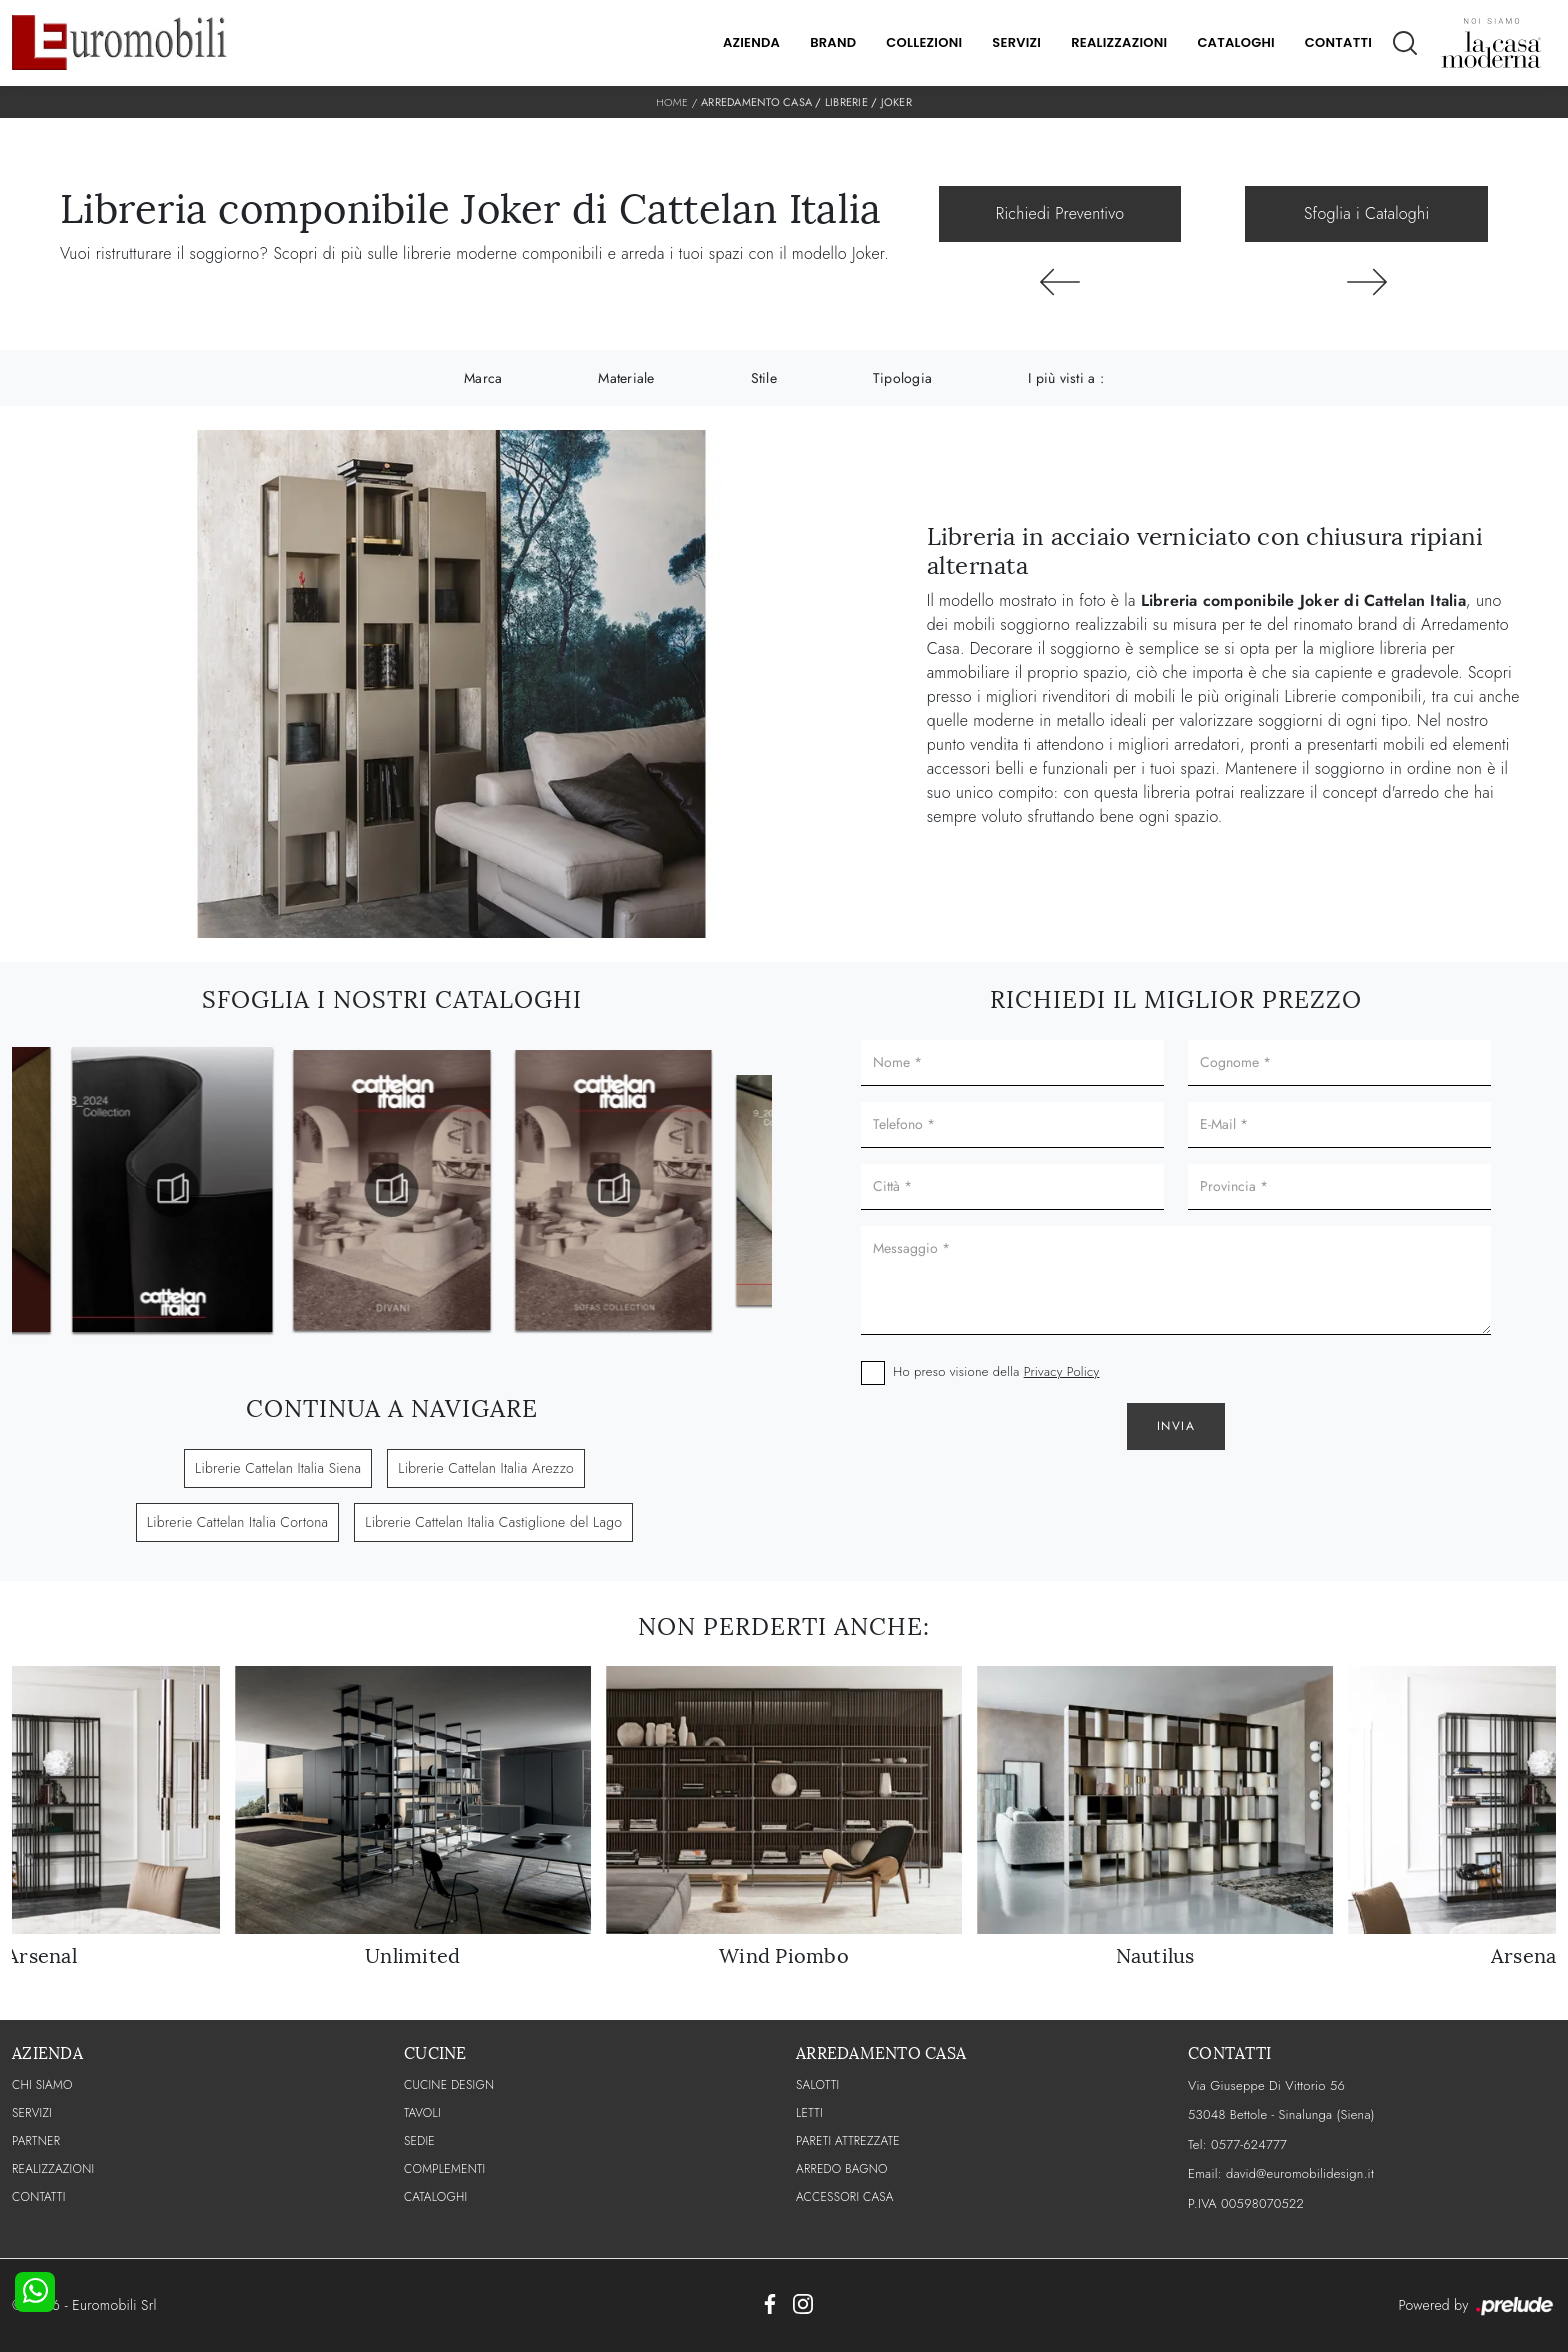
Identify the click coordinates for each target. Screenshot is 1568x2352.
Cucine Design (449, 2085)
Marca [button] (483, 378)
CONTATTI (39, 2197)
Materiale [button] (626, 378)
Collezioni (924, 42)
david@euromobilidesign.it (1300, 2173)
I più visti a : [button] (1066, 378)
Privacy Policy (1062, 1371)
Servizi (1016, 42)
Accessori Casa (845, 2197)
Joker (896, 102)
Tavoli (422, 2113)
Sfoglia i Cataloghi (1366, 213)
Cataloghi (1235, 42)
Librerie (846, 102)
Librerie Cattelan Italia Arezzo (486, 1468)
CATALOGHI (435, 2197)
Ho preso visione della (996, 1371)
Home (672, 102)
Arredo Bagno (842, 2169)
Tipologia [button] (902, 378)
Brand (833, 42)
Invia (1176, 1426)
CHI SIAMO (42, 2085)
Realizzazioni (1119, 42)
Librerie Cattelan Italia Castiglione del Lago (493, 1522)
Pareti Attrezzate (848, 2141)
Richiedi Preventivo (1060, 213)
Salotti (817, 2085)
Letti (809, 2113)
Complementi (444, 2169)
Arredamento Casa (756, 102)
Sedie (419, 2141)
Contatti (1338, 42)
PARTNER (36, 2141)
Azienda (751, 42)
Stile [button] (764, 378)
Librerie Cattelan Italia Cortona (237, 1522)
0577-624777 (1249, 2144)
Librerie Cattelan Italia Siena (278, 1468)
